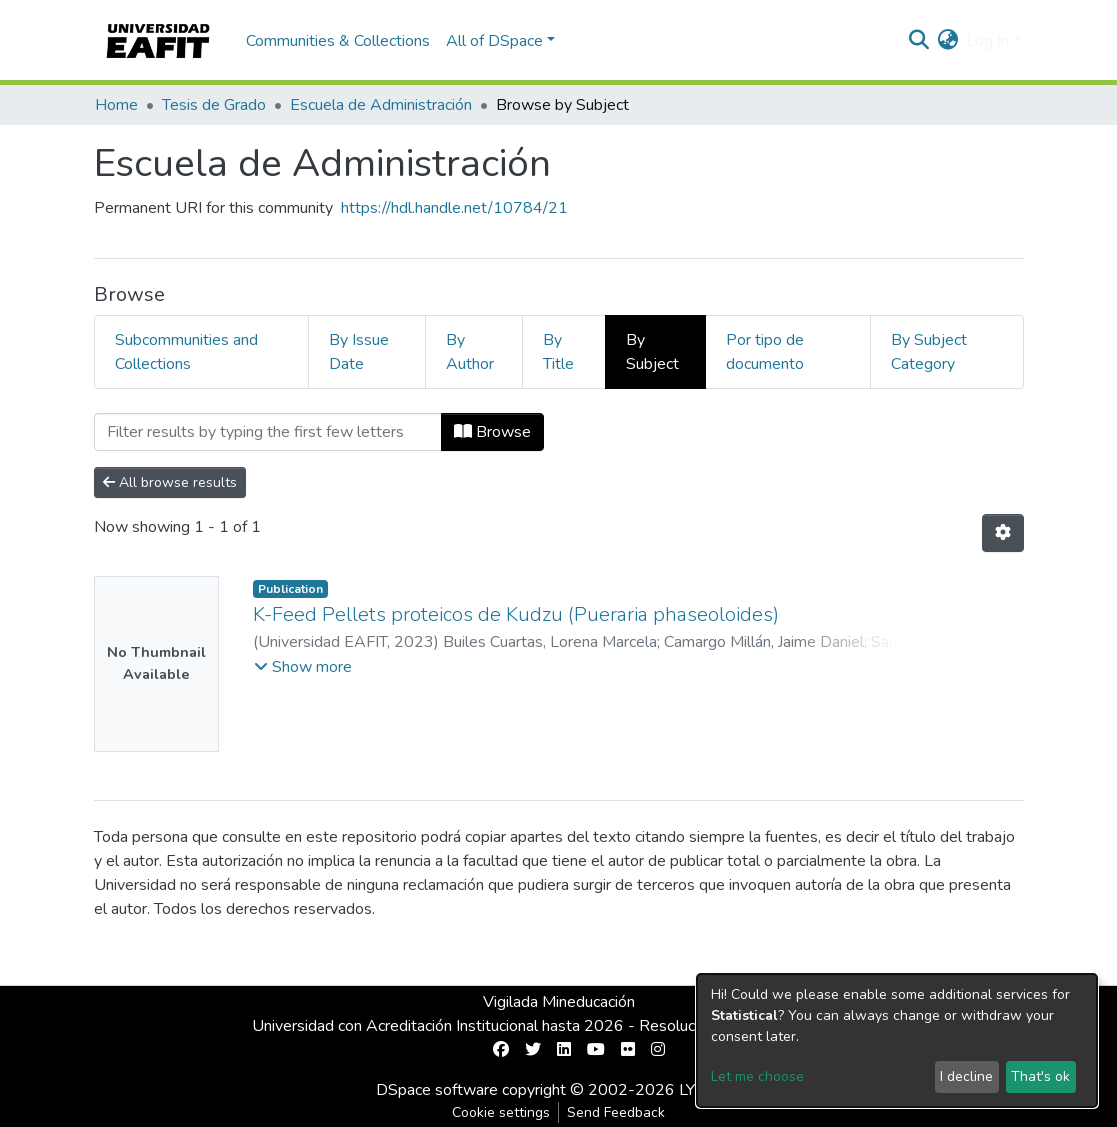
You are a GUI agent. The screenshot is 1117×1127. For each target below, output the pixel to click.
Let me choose (757, 1076)
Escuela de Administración (381, 105)
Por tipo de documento (765, 352)
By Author (470, 352)
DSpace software (437, 1090)
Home (116, 105)
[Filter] (268, 432)
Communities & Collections (338, 41)
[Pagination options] (1003, 533)
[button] (947, 41)
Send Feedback (616, 1112)
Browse (492, 432)
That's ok (1040, 1076)
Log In (987, 41)
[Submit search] (918, 41)
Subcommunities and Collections (186, 352)
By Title (558, 352)
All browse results (170, 482)
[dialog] (897, 1040)
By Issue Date (359, 352)
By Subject (652, 352)
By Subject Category (929, 352)
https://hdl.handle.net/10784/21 (454, 208)
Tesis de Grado (214, 105)
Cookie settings (501, 1112)
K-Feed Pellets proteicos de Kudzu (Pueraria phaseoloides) (516, 614)
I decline (966, 1076)
